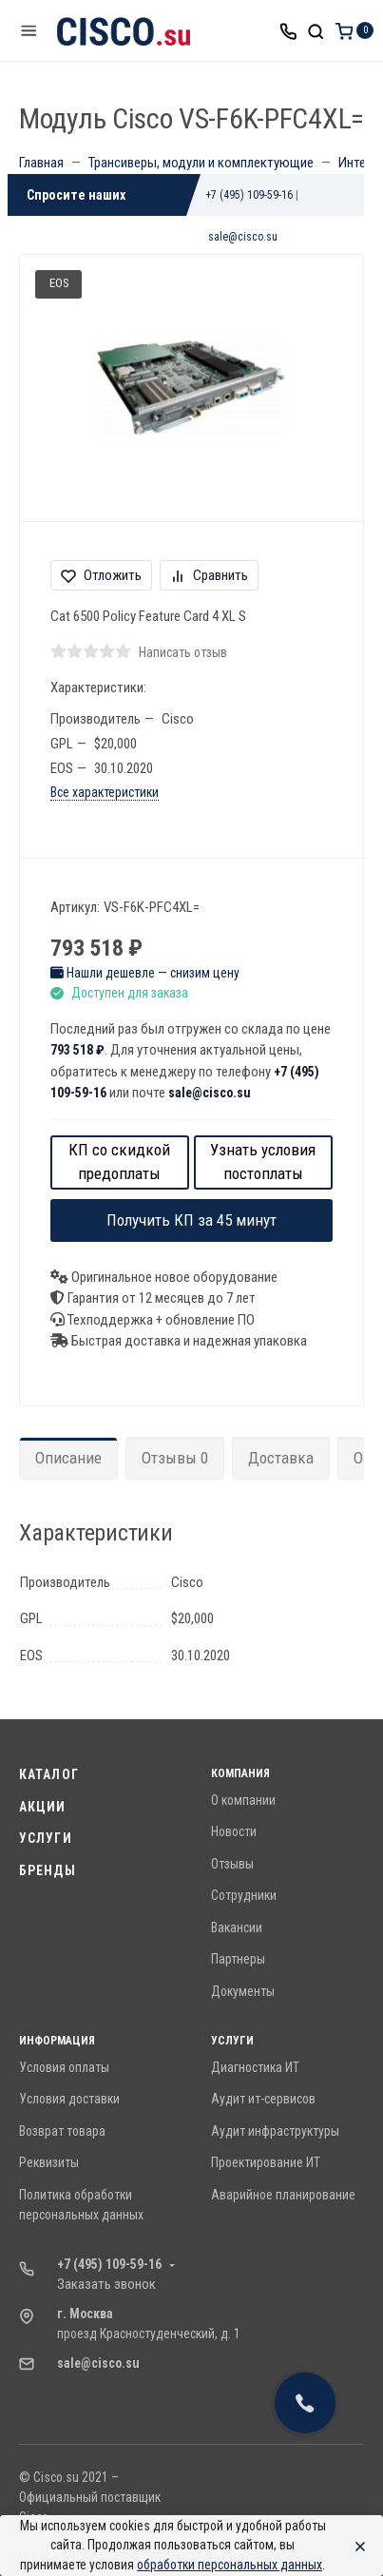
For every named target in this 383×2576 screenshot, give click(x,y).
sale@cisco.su (243, 236)
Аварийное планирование (283, 2194)
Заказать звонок (106, 2284)
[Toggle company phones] (288, 30)
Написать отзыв (183, 652)
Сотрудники (244, 1895)
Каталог (49, 1774)
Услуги (45, 1838)
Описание (68, 1457)
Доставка (281, 1457)
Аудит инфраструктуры (275, 2131)
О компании (243, 1800)
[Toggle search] (315, 30)
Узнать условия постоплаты (263, 1162)
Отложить (101, 575)
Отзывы (232, 1863)
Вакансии (236, 1927)
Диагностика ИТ (255, 2067)
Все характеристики (104, 792)
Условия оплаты (64, 2067)
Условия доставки (69, 2098)
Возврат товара (62, 2131)
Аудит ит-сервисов (263, 2098)
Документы (243, 1991)
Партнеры (238, 1958)
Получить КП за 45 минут (191, 1220)
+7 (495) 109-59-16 (249, 195)
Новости (234, 1831)
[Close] (355, 2545)
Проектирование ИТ (265, 2162)
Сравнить (209, 575)
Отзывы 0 (175, 1457)
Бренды (47, 1870)
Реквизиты (49, 2162)
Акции (43, 1806)
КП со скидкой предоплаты (119, 1162)
